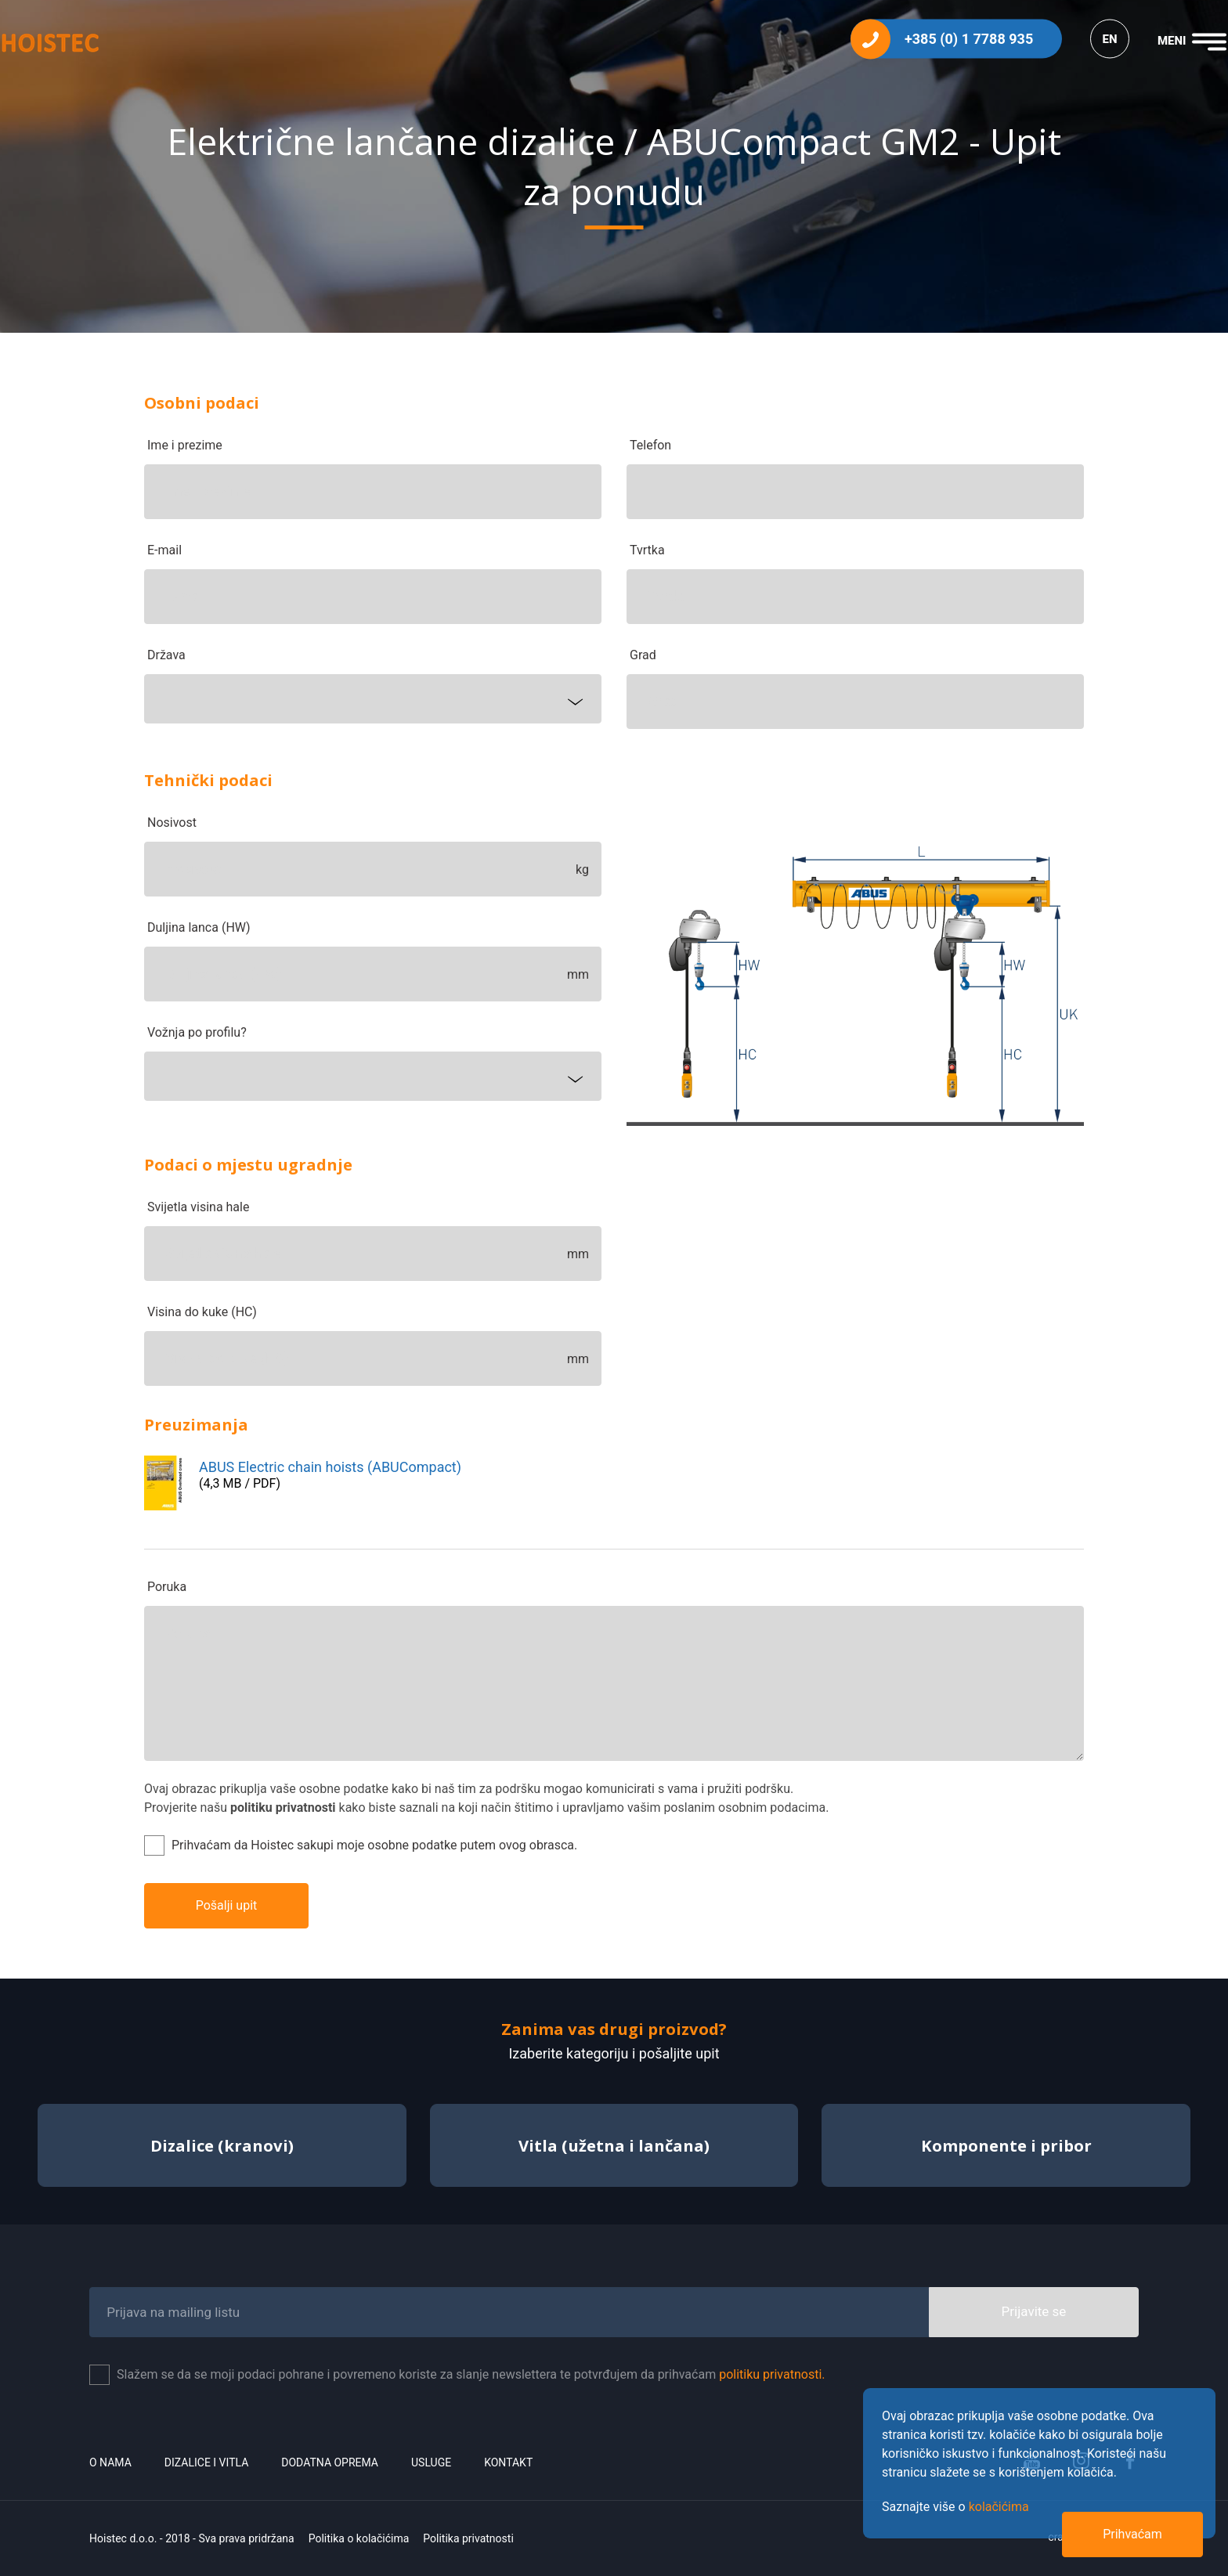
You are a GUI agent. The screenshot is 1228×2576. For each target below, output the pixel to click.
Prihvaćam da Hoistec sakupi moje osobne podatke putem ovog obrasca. (374, 1845)
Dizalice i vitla (206, 2462)
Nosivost (172, 822)
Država (166, 655)
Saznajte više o (955, 2506)
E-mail (164, 550)
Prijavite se (1034, 2311)
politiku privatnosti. (772, 2374)
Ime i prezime (184, 445)
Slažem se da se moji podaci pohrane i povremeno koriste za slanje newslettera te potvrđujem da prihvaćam (471, 2374)
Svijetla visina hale (198, 1207)
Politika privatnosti (468, 2538)
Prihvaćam (1132, 2534)
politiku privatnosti (283, 1807)
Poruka (166, 1586)
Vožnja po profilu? (197, 1032)
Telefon (650, 445)
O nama (110, 2462)
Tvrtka (647, 550)
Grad (643, 655)
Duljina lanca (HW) (199, 927)
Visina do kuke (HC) (202, 1311)
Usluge (431, 2462)
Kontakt (508, 2462)
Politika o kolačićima (359, 2538)
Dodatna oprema (329, 2462)
